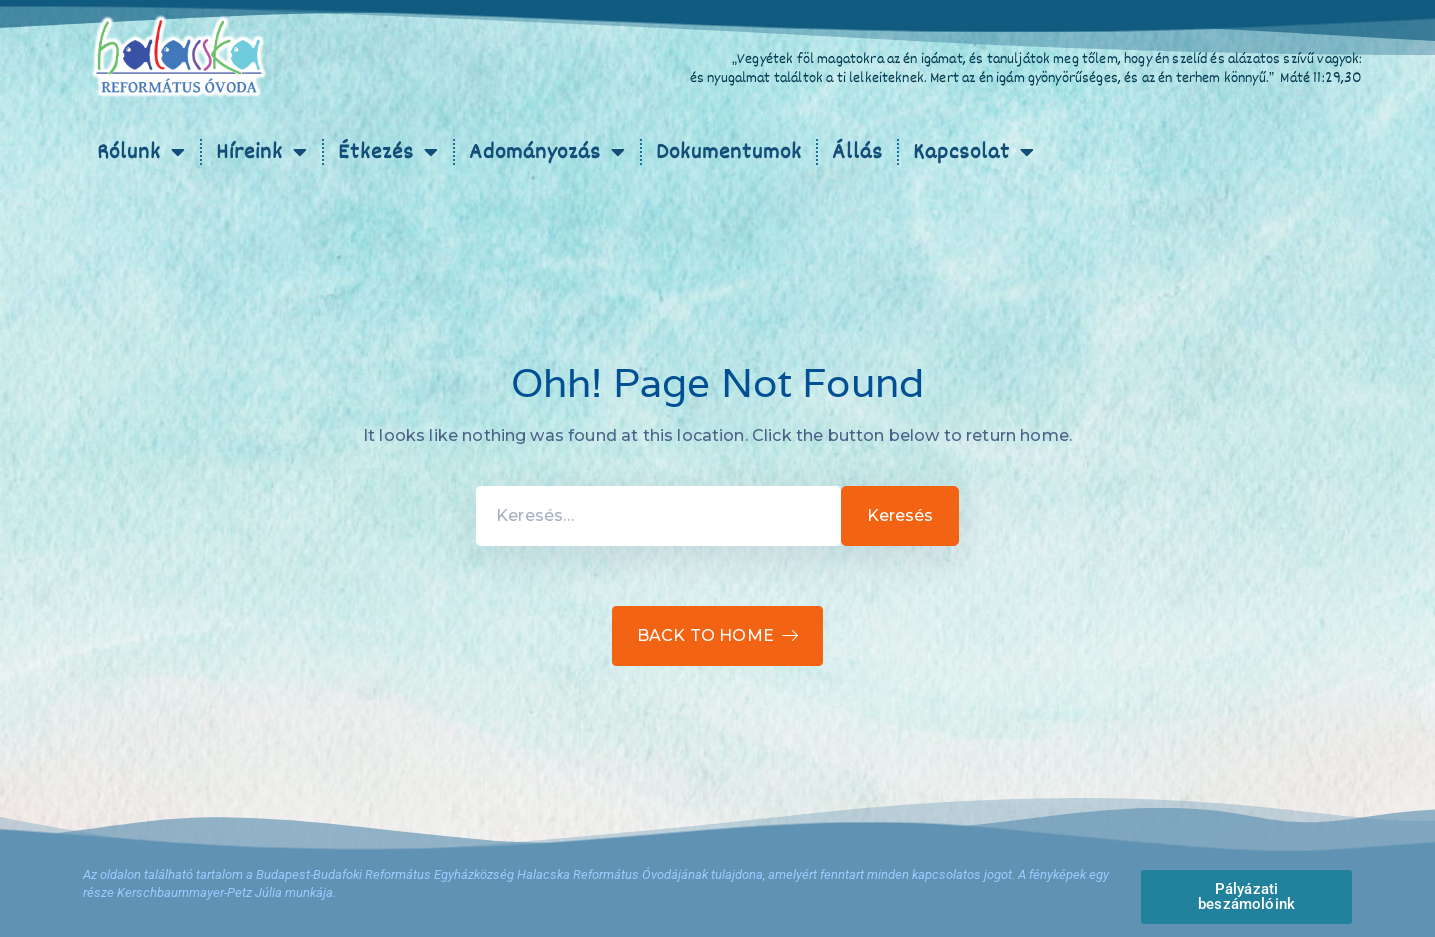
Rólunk (141, 152)
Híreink (262, 152)
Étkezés (388, 152)
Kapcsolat (974, 152)
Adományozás (547, 152)
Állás (857, 152)
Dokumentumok (729, 152)
